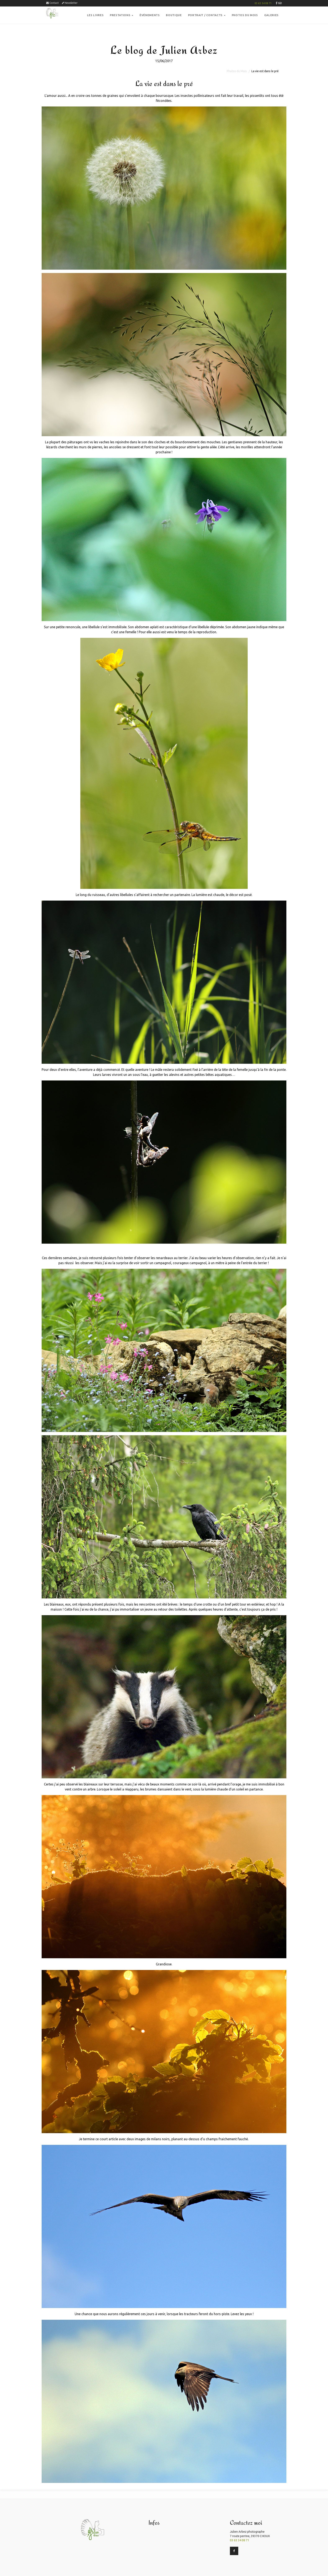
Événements (150, 15)
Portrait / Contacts (207, 15)
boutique (174, 15)
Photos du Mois (237, 71)
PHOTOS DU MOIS (245, 15)
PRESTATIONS (121, 15)
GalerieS (271, 15)
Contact (52, 2)
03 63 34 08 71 (263, 3)
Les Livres (95, 15)
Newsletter (70, 2)
